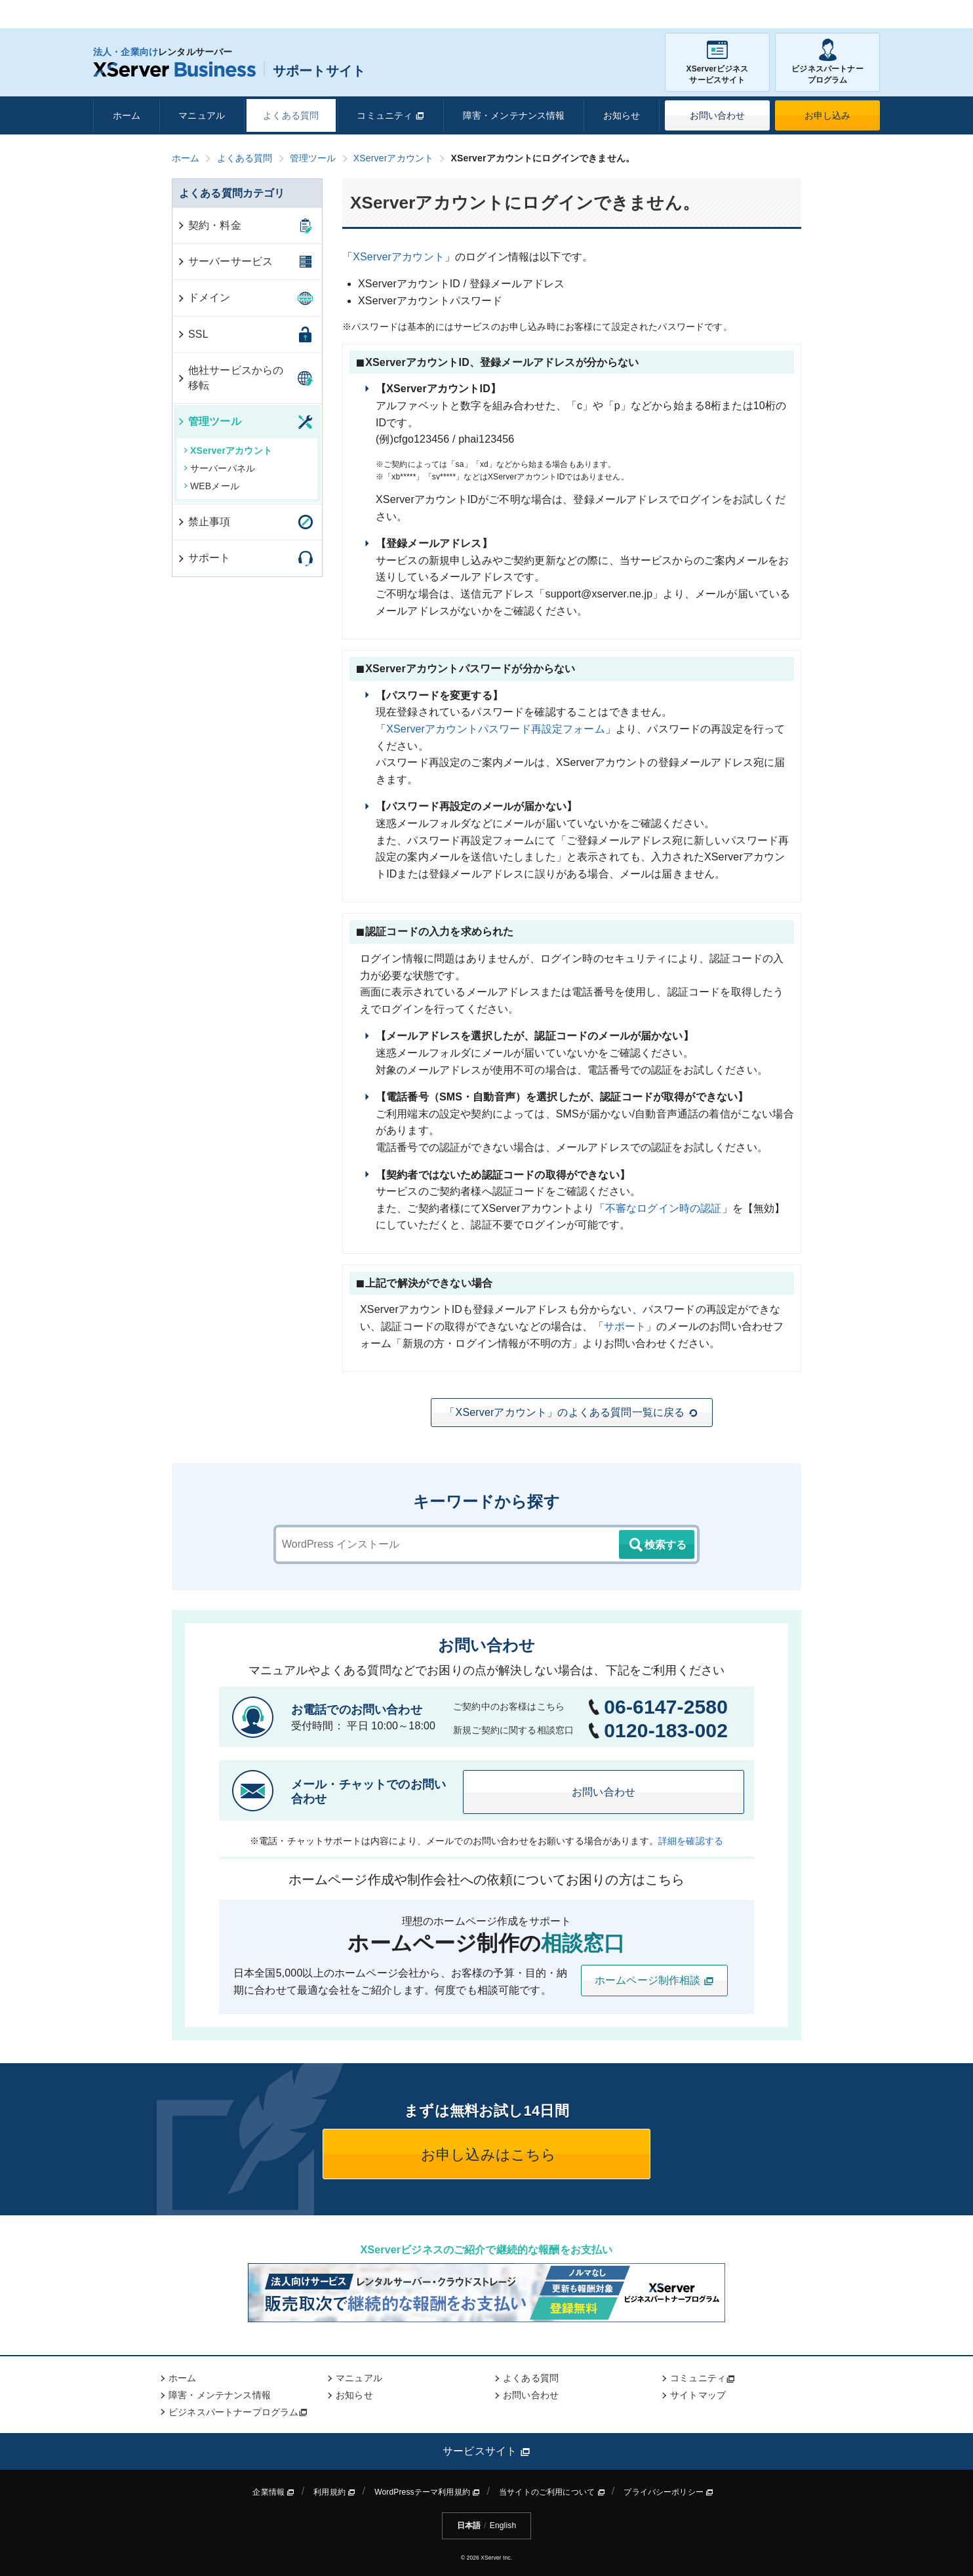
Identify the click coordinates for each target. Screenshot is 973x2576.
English (503, 2525)
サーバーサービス (224, 261)
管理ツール (208, 421)
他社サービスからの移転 (229, 377)
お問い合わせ (717, 115)
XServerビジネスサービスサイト (717, 62)
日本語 (469, 2525)
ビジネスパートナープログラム (827, 62)
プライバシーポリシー (668, 2492)
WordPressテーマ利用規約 (427, 2492)
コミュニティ (390, 115)
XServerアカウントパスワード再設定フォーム (495, 729)
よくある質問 (291, 115)
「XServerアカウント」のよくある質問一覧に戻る (571, 1413)
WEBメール (211, 486)
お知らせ (622, 115)
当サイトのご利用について (552, 2492)
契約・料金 (208, 225)
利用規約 (334, 2492)
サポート (625, 1326)
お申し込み (827, 115)
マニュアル (201, 115)
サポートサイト (229, 71)
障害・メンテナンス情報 (514, 115)
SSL (192, 334)
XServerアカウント (399, 256)
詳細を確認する (690, 1841)
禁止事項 (203, 521)
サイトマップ (698, 2395)
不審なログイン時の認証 (663, 1208)
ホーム (126, 115)
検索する (656, 1545)
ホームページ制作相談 (654, 1980)
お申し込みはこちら (487, 2154)
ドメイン (203, 297)
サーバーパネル (219, 468)
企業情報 (273, 2492)
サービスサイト (486, 2451)
